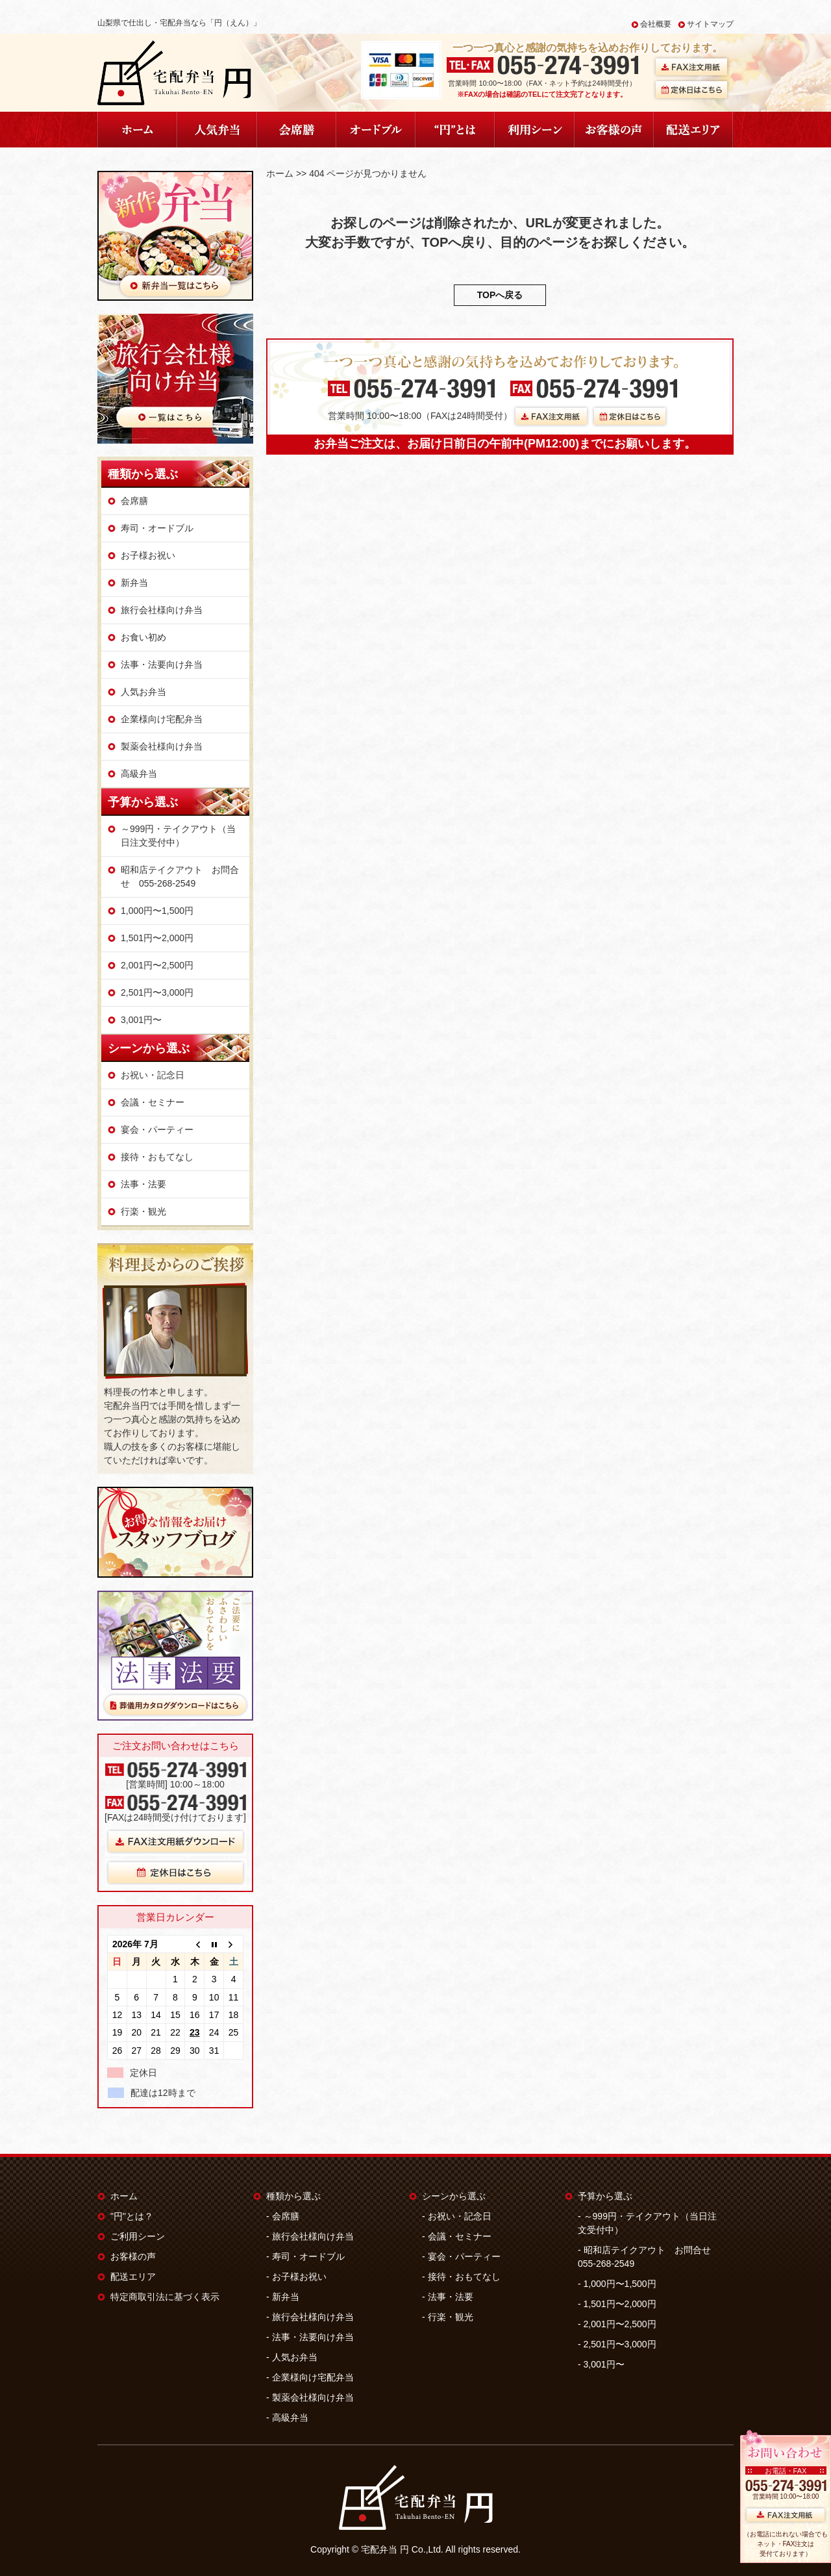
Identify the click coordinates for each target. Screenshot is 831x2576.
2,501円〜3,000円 (157, 992)
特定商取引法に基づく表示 (164, 2297)
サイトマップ (710, 24)
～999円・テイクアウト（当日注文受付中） (178, 836)
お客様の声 (133, 2256)
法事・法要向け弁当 (162, 664)
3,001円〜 (141, 1020)
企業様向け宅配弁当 (162, 719)
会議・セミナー (152, 1102)
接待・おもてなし (157, 1157)
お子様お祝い (148, 555)
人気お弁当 (143, 692)
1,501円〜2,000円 (157, 938)
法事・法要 (143, 1184)
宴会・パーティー (157, 1129)
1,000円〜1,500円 (157, 910)
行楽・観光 (143, 1211)
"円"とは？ (131, 2216)
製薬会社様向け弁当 (162, 746)
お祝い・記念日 (152, 1075)
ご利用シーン (137, 2236)
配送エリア (133, 2276)
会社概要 (655, 24)
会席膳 (134, 501)
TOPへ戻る (500, 295)
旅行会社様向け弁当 (162, 610)
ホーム (279, 173)
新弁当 (134, 582)
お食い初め (143, 637)
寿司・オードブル (157, 528)
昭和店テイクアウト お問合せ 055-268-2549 (180, 877)
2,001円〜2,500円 (157, 965)
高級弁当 (139, 773)
